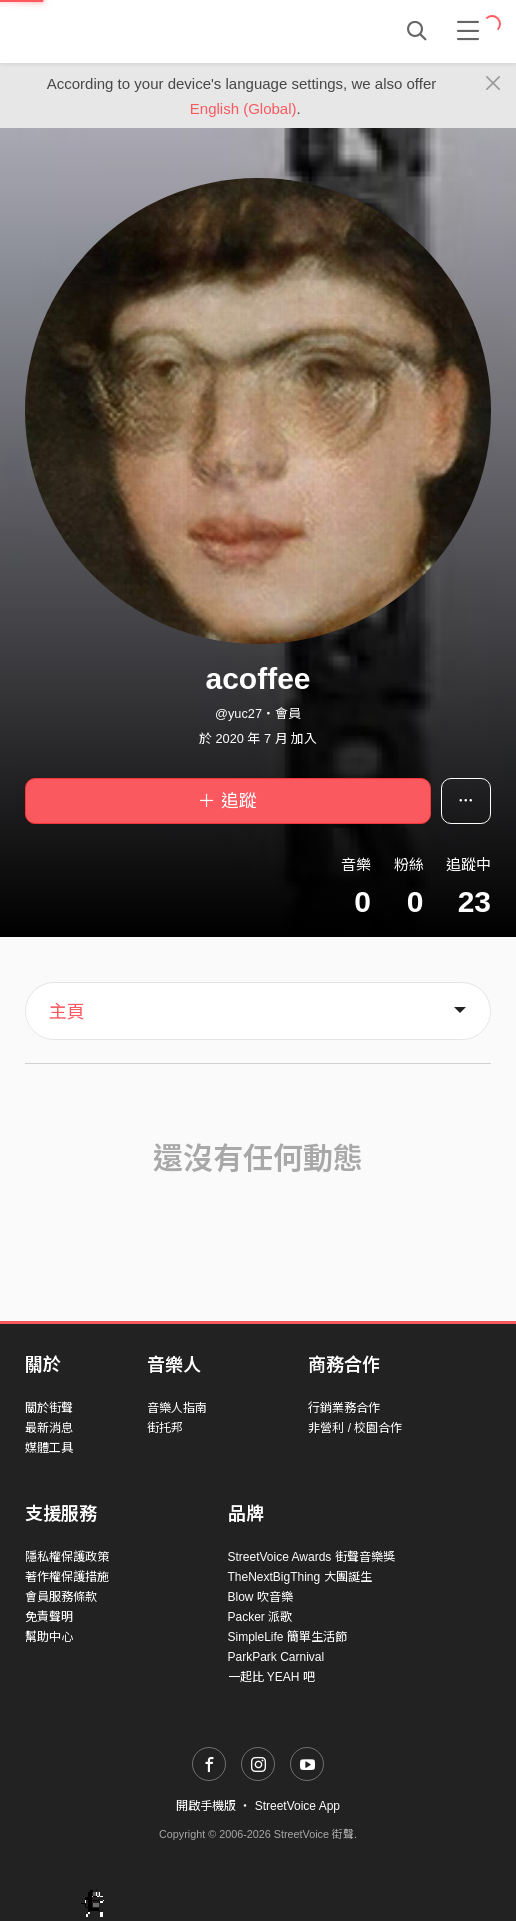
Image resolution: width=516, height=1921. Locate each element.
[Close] (493, 84)
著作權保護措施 (67, 1577)
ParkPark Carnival (276, 1657)
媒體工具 (49, 1448)
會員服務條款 (61, 1597)
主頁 (67, 1012)
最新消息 (49, 1428)
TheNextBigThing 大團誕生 (300, 1577)
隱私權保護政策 (67, 1557)
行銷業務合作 (344, 1408)
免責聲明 (49, 1617)
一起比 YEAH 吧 (271, 1677)
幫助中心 (49, 1637)
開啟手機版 (206, 1806)
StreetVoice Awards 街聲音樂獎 (311, 1557)
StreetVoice (107, 31)
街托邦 (165, 1428)
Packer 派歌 (260, 1617)
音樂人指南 (177, 1408)
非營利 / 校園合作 (355, 1428)
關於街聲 (49, 1408)
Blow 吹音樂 (260, 1597)
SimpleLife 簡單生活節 (287, 1637)
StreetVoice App (297, 1806)
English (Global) (243, 108)
